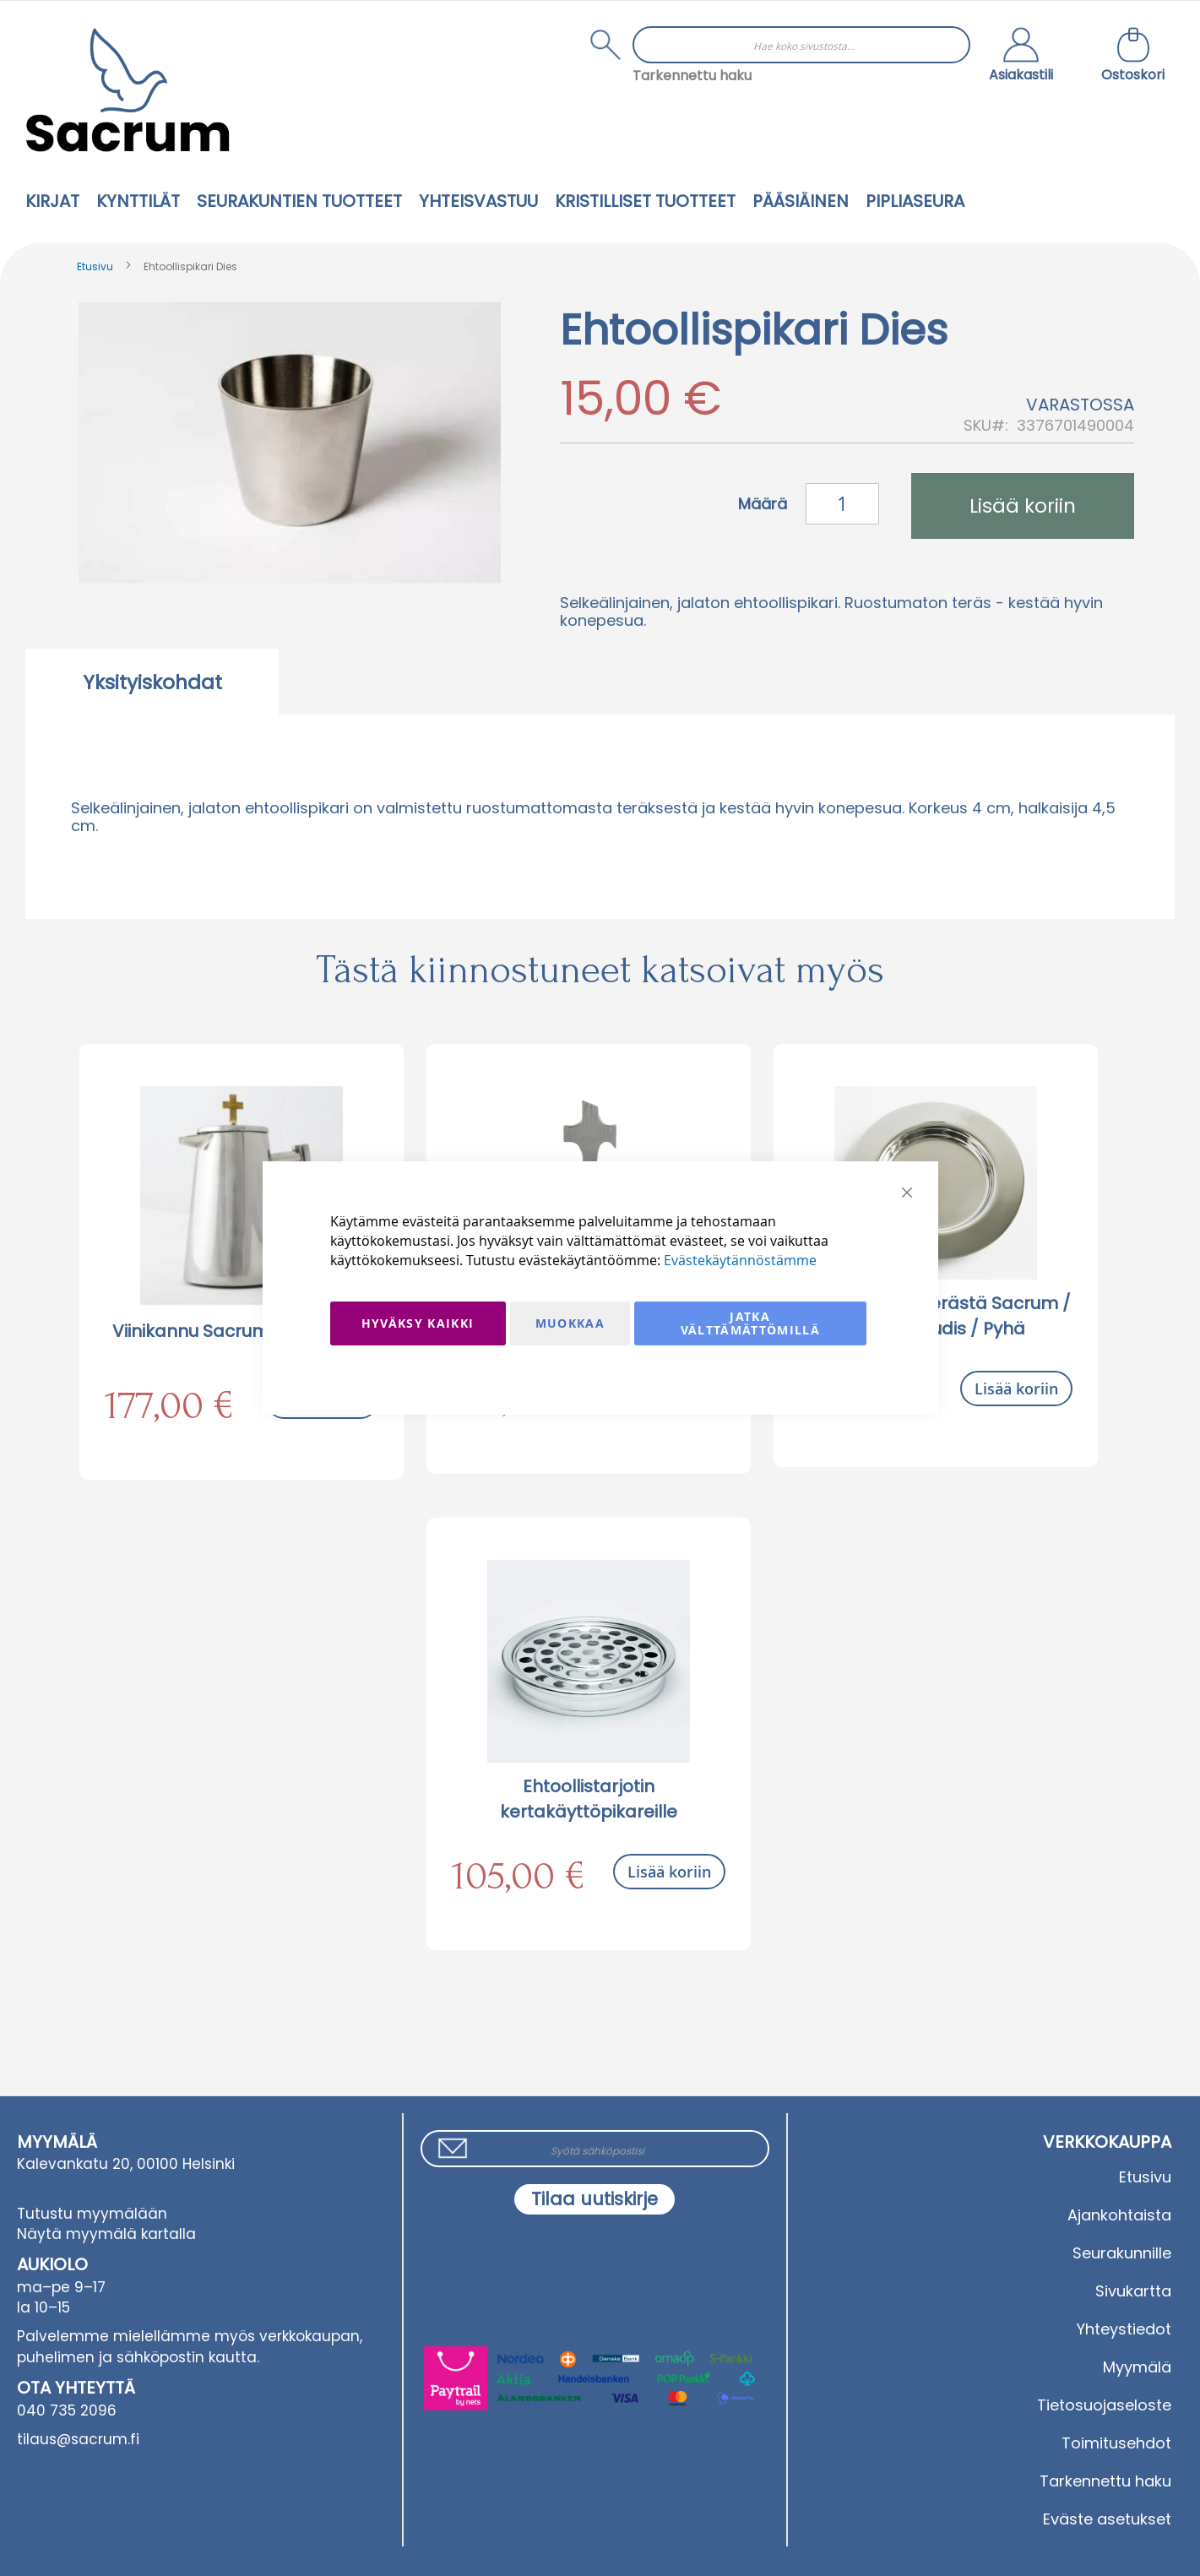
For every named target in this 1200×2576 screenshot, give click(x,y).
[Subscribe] (594, 2199)
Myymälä (1137, 2367)
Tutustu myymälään (92, 2214)
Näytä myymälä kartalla (106, 2234)
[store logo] (127, 89)
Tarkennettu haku (692, 75)
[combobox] (801, 44)
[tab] (152, 682)
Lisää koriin (1016, 1388)
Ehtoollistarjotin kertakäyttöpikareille (588, 1798)
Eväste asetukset (1107, 2519)
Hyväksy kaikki (418, 1323)
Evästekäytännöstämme (740, 1260)
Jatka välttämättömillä (751, 1323)
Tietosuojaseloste (1104, 2405)
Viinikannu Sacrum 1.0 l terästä (241, 1331)
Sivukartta (1133, 2291)
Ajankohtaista (1119, 2214)
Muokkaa (570, 1323)
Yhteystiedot (1124, 2329)
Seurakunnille (1121, 2253)
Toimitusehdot (1116, 2443)
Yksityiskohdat (152, 682)
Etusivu (95, 266)
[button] (1021, 56)
